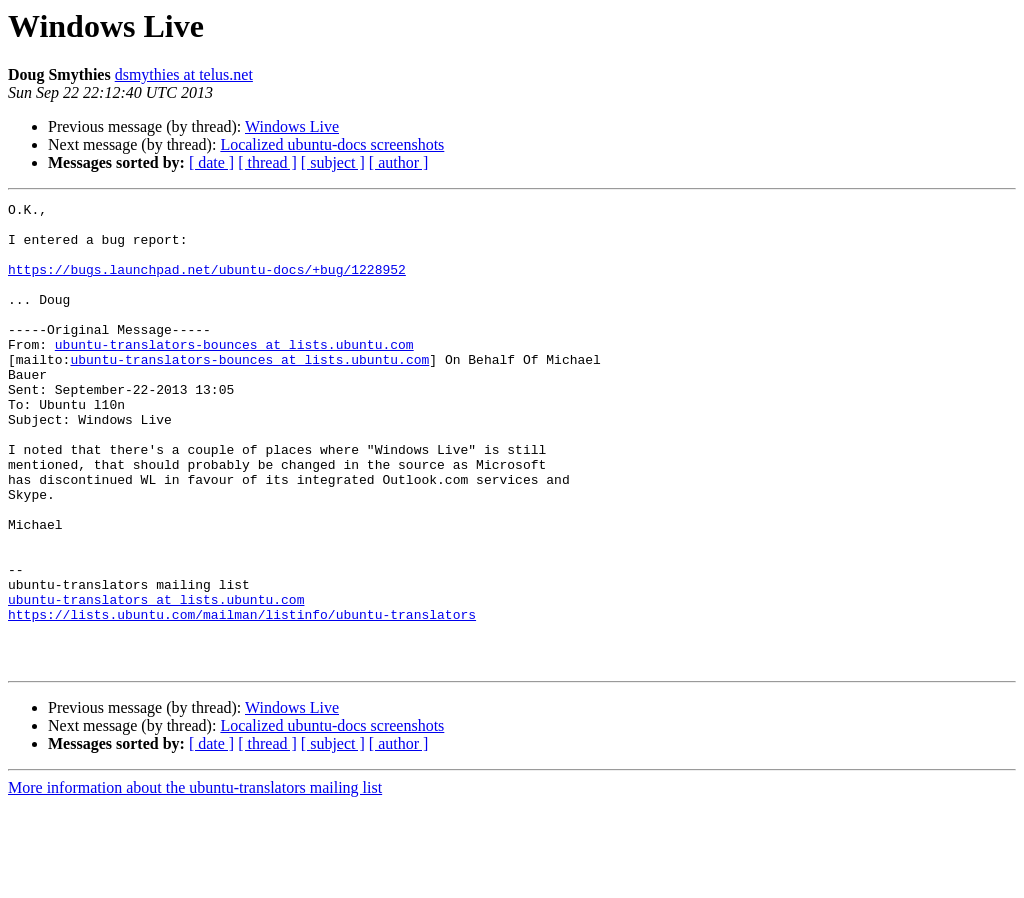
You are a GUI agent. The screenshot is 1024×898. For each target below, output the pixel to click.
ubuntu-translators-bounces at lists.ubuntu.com (234, 374)
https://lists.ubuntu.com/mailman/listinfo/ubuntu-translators (242, 698)
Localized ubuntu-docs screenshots (332, 144)
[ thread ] (267, 162)
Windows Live (292, 126)
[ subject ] (333, 162)
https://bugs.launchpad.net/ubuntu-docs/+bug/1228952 (207, 284)
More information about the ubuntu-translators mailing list (195, 880)
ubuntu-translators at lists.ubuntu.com (156, 680)
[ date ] (211, 162)
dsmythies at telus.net (184, 74)
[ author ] (399, 162)
